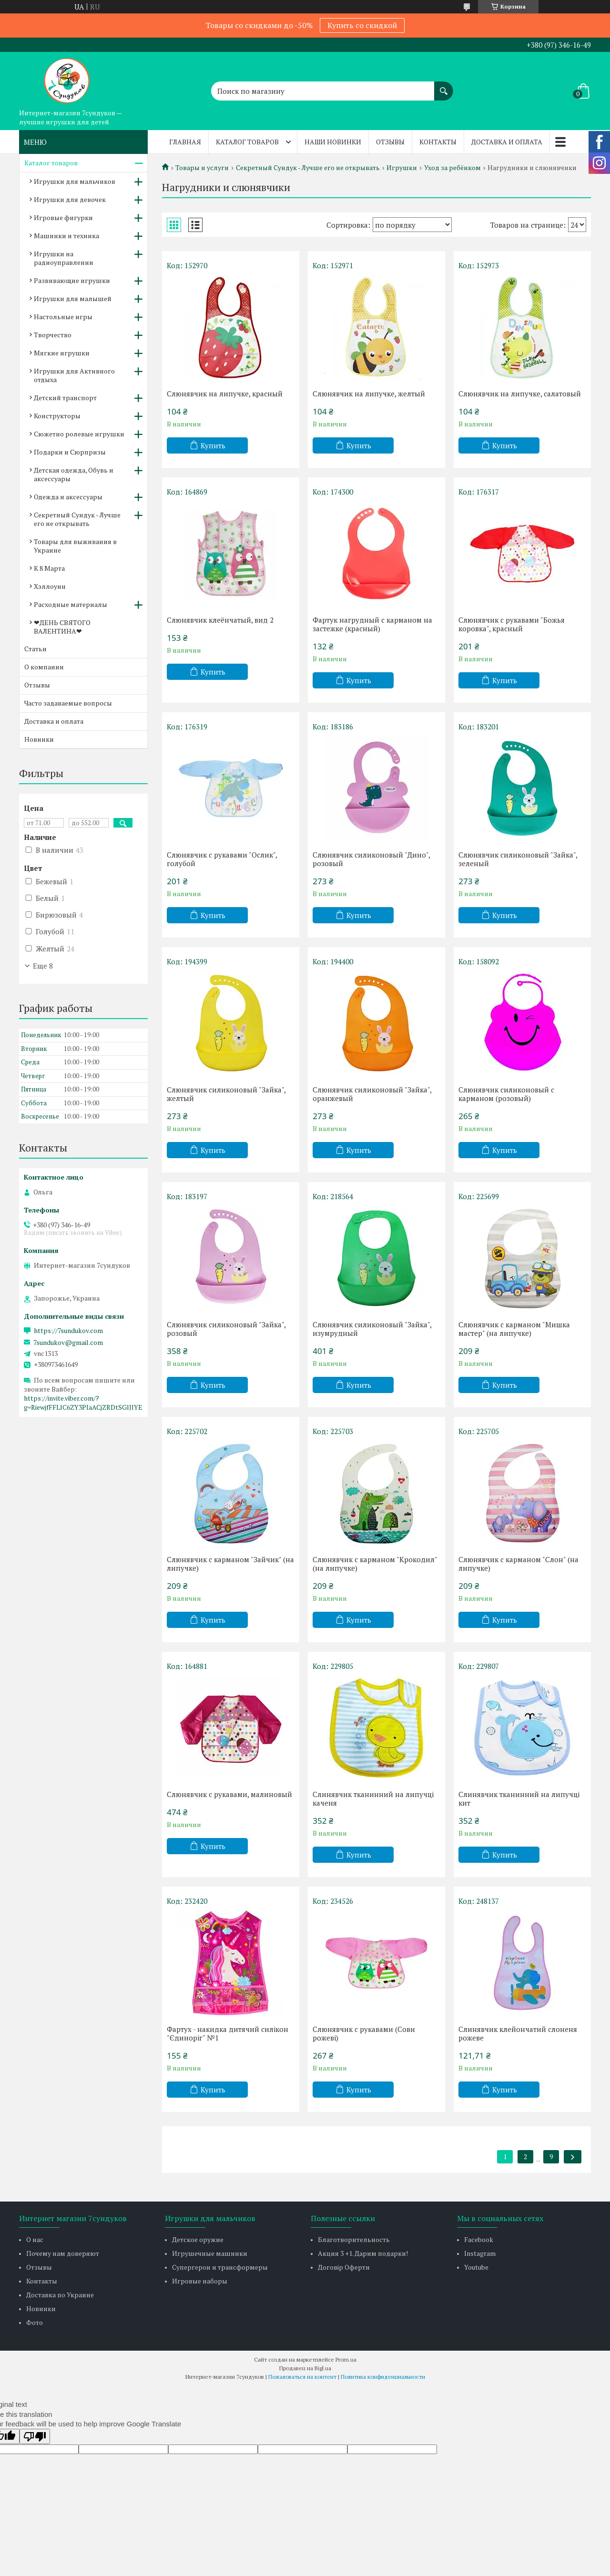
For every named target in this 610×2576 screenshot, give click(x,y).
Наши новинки (333, 141)
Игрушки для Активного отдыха (74, 375)
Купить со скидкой (362, 25)
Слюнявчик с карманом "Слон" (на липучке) (518, 1563)
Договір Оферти (344, 2267)
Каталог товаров (247, 141)
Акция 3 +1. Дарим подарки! (363, 2253)
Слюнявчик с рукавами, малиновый (229, 1794)
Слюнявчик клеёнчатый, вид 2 (220, 620)
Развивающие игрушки (72, 280)
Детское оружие (198, 2239)
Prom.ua (346, 2359)
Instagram (480, 2253)
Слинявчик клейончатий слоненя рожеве (517, 2033)
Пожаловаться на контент (302, 2376)
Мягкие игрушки (62, 352)
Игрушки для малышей (73, 298)
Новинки (39, 739)
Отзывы (390, 141)
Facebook (478, 2239)
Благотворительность (354, 2239)
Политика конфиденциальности (383, 2376)
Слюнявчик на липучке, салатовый (519, 393)
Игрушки (401, 167)
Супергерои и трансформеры (220, 2267)
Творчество (52, 334)
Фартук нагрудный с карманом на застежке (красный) (372, 624)
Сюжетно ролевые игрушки (79, 433)
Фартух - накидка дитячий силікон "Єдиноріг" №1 (227, 2033)
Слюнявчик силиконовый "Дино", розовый (371, 859)
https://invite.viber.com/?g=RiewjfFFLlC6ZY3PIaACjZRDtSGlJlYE (83, 1403)
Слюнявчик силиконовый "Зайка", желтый (226, 1093)
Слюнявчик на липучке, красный (225, 393)
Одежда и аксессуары (68, 496)
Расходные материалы (70, 604)
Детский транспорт (65, 397)
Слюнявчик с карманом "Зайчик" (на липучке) (230, 1563)
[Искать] (443, 86)
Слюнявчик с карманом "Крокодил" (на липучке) (375, 1563)
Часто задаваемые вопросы (68, 702)
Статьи (35, 648)
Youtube (476, 2267)
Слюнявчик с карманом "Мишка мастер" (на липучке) (514, 1328)
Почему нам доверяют (62, 2253)
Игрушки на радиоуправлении (63, 258)
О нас (34, 2239)
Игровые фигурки (63, 217)
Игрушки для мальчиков (74, 181)
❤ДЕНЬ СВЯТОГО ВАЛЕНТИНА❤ (62, 627)
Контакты (438, 141)
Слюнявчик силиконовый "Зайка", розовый (226, 1328)
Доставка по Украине (60, 2294)
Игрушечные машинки (209, 2253)
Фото (34, 2322)
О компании (44, 666)
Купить (213, 445)
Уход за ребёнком (452, 167)
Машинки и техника (66, 235)
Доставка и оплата (506, 141)
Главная (185, 141)
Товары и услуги (202, 167)
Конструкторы (57, 415)
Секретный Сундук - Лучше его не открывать (308, 167)
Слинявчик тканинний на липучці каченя (373, 1798)
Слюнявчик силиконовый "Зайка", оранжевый (372, 1093)
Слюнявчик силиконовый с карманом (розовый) (506, 1093)
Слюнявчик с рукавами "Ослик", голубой (222, 859)
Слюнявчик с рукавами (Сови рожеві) (364, 2033)
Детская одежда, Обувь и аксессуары (73, 474)
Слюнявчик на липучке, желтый (369, 393)
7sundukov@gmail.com (68, 1342)
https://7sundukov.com (68, 1330)
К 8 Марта (49, 568)
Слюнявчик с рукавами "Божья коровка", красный (511, 624)
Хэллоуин (50, 586)
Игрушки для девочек (70, 199)
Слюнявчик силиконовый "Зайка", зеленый (517, 859)
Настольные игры (63, 316)
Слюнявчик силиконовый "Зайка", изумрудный (372, 1328)
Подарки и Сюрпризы (70, 451)
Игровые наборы (199, 2280)
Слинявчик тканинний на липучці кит (519, 1798)
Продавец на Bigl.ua (305, 2368)
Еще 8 (43, 966)
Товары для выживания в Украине (75, 546)
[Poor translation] (35, 2436)
